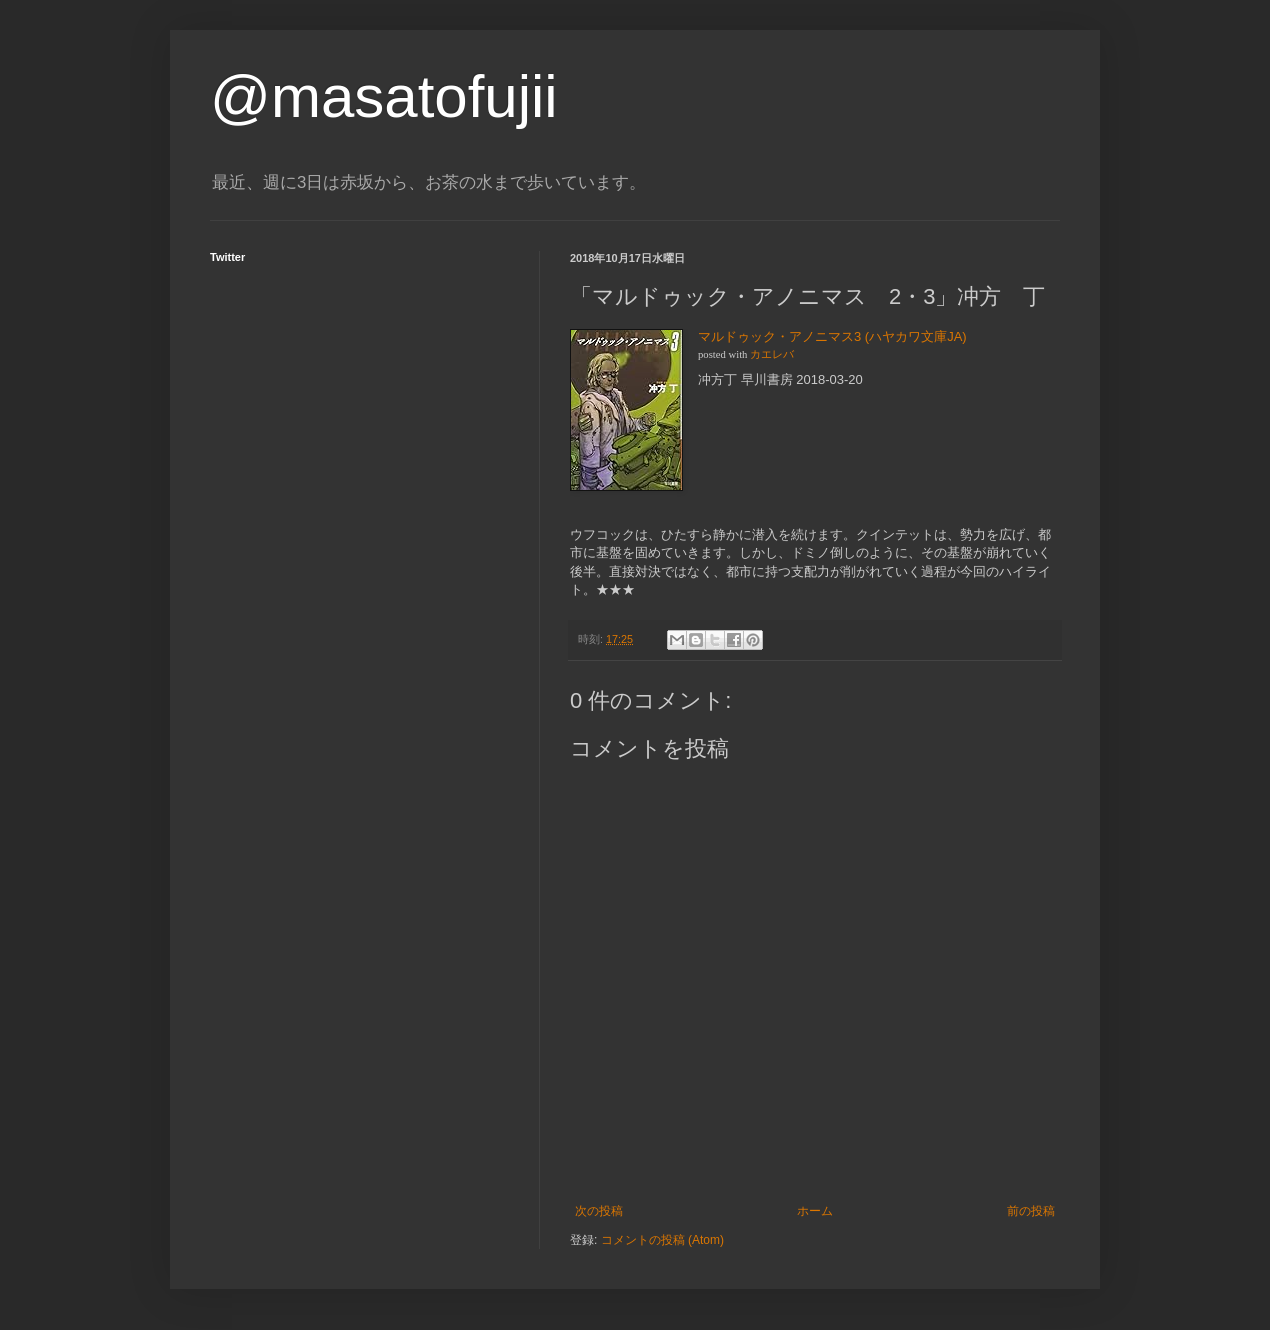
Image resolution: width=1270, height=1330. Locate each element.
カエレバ (772, 354)
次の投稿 (599, 1211)
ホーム (815, 1211)
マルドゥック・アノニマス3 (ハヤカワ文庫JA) (832, 336)
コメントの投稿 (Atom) (662, 1240)
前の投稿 (1031, 1211)
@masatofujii (384, 96)
